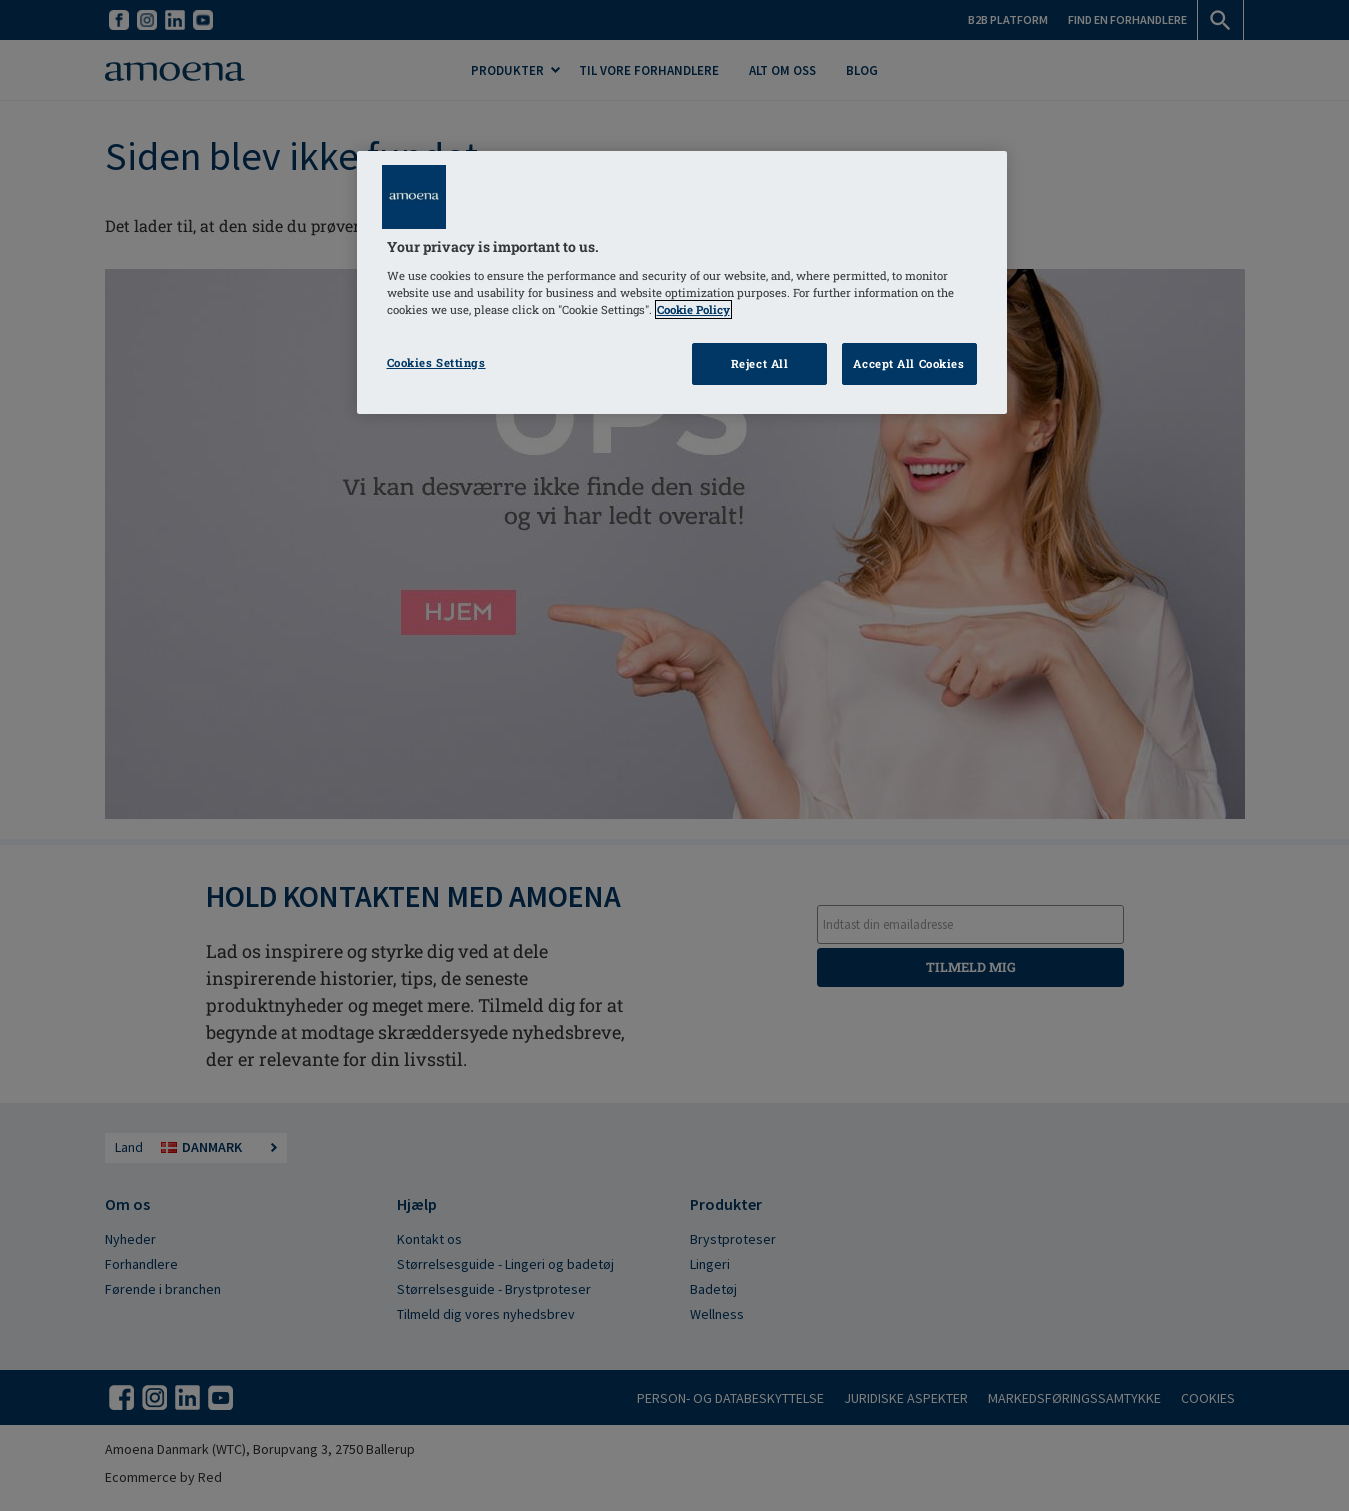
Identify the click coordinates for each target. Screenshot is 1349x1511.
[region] (682, 282)
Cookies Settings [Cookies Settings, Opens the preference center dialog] (436, 362)
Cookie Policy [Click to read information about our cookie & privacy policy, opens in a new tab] (693, 309)
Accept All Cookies (908, 363)
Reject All (760, 363)
